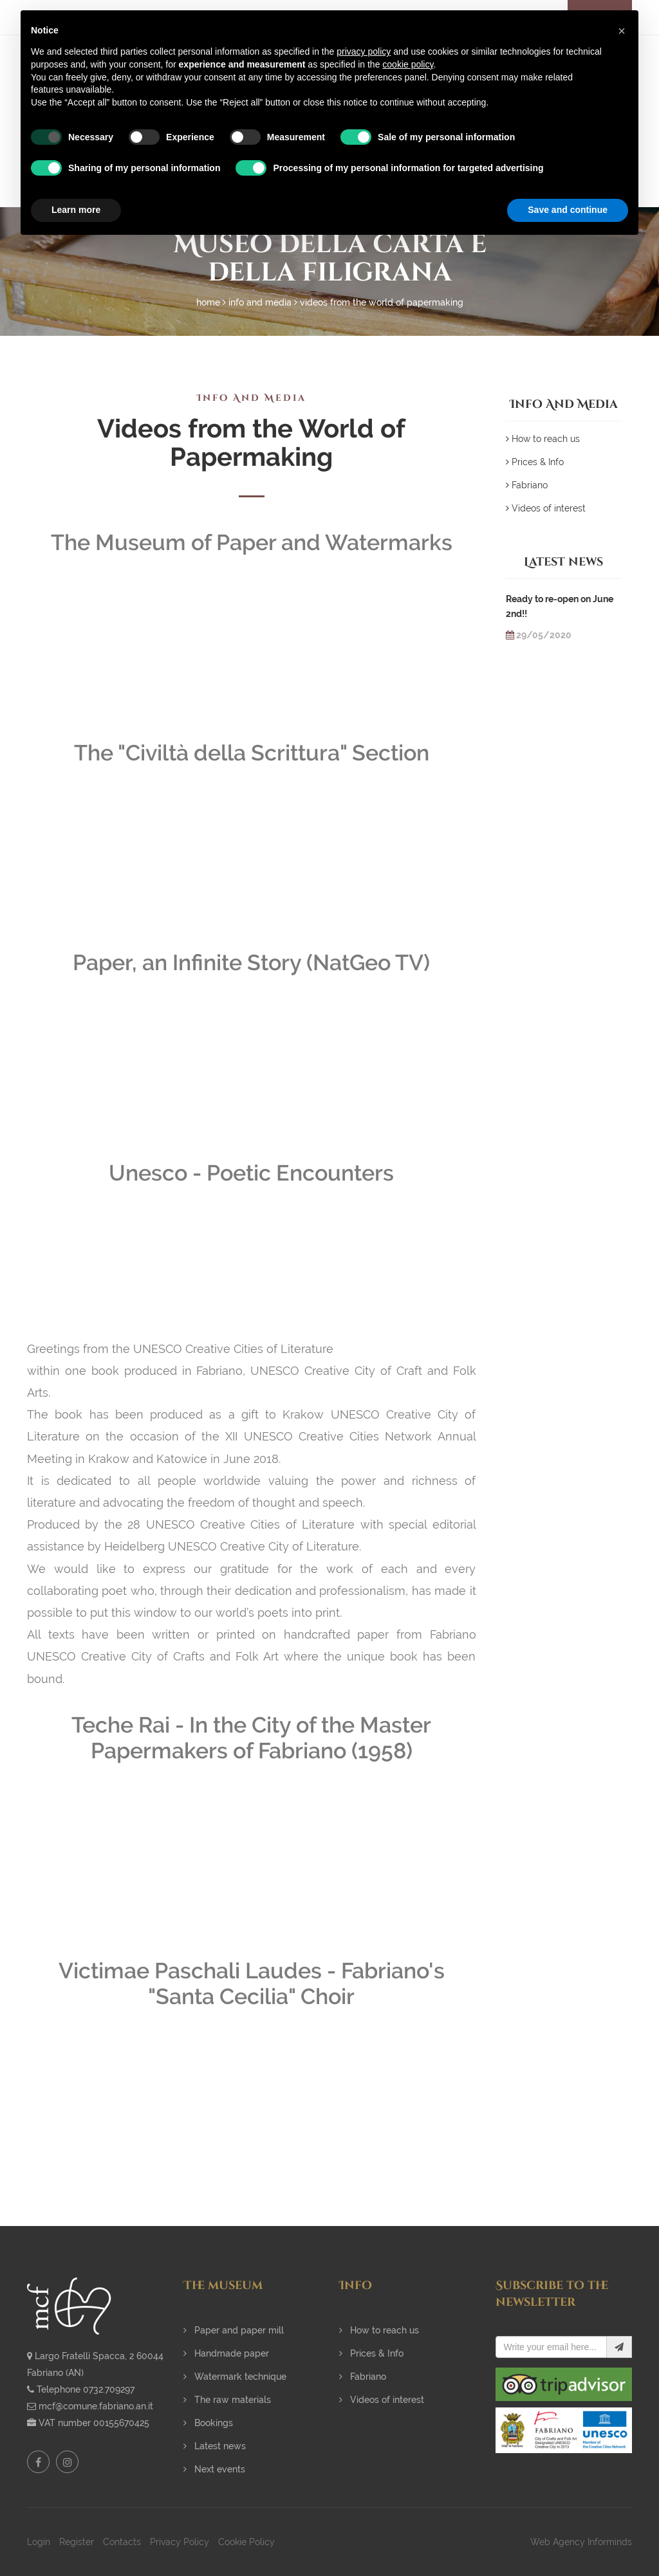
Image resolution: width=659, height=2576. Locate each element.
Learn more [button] (75, 210)
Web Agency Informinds (581, 2542)
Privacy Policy (179, 2542)
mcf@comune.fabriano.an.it (96, 2406)
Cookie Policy (246, 2542)
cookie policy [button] (407, 64)
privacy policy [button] (364, 51)
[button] (621, 31)
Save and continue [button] (568, 210)
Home (208, 302)
